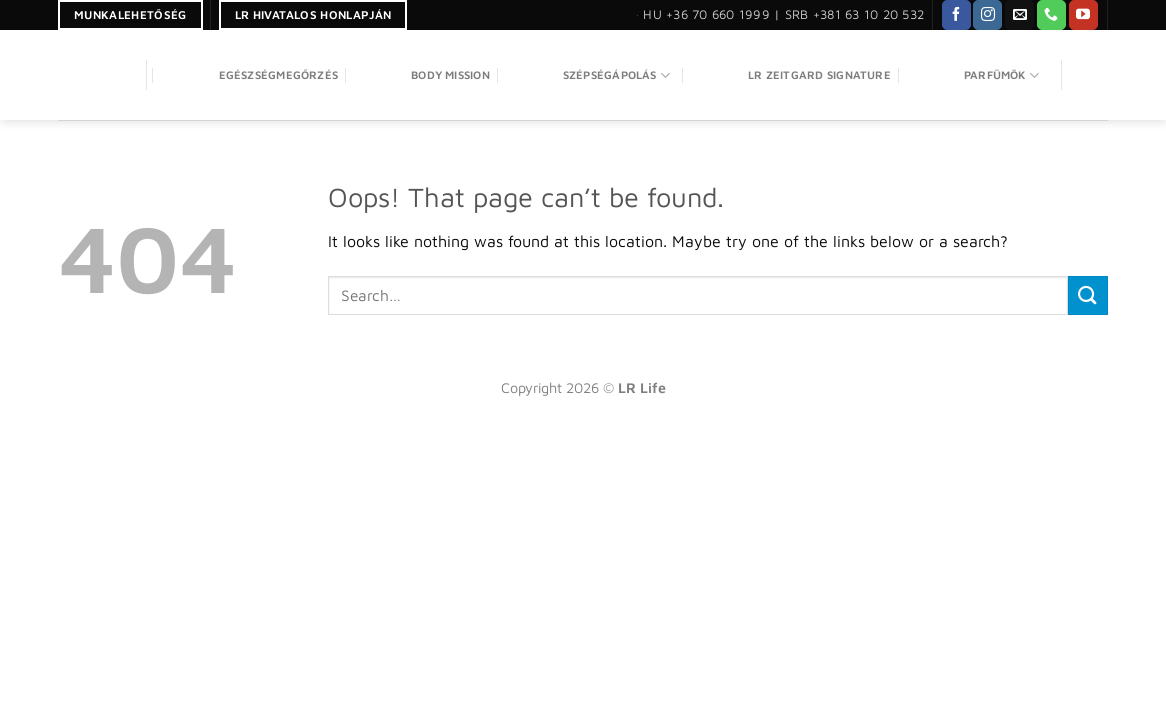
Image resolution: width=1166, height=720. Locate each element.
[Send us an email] (1019, 15)
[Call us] (1051, 15)
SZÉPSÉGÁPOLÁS (589, 75)
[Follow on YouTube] (1083, 15)
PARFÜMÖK (974, 75)
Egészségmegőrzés (251, 75)
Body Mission (423, 75)
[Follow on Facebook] (956, 15)
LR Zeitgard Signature (792, 75)
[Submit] (1088, 295)
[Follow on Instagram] (987, 15)
